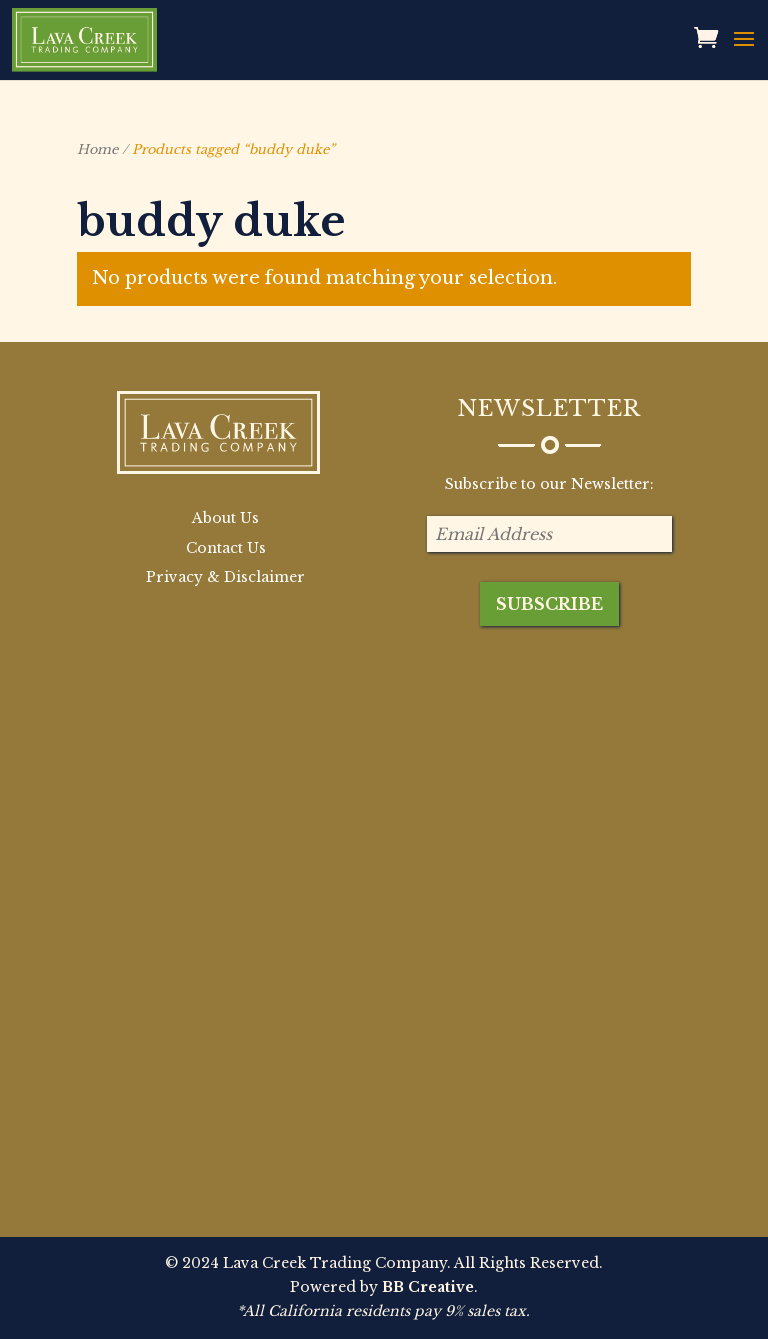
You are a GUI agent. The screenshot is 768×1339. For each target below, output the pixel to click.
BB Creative (428, 1287)
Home (97, 149)
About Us (225, 518)
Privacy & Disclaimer (225, 577)
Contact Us (226, 548)
